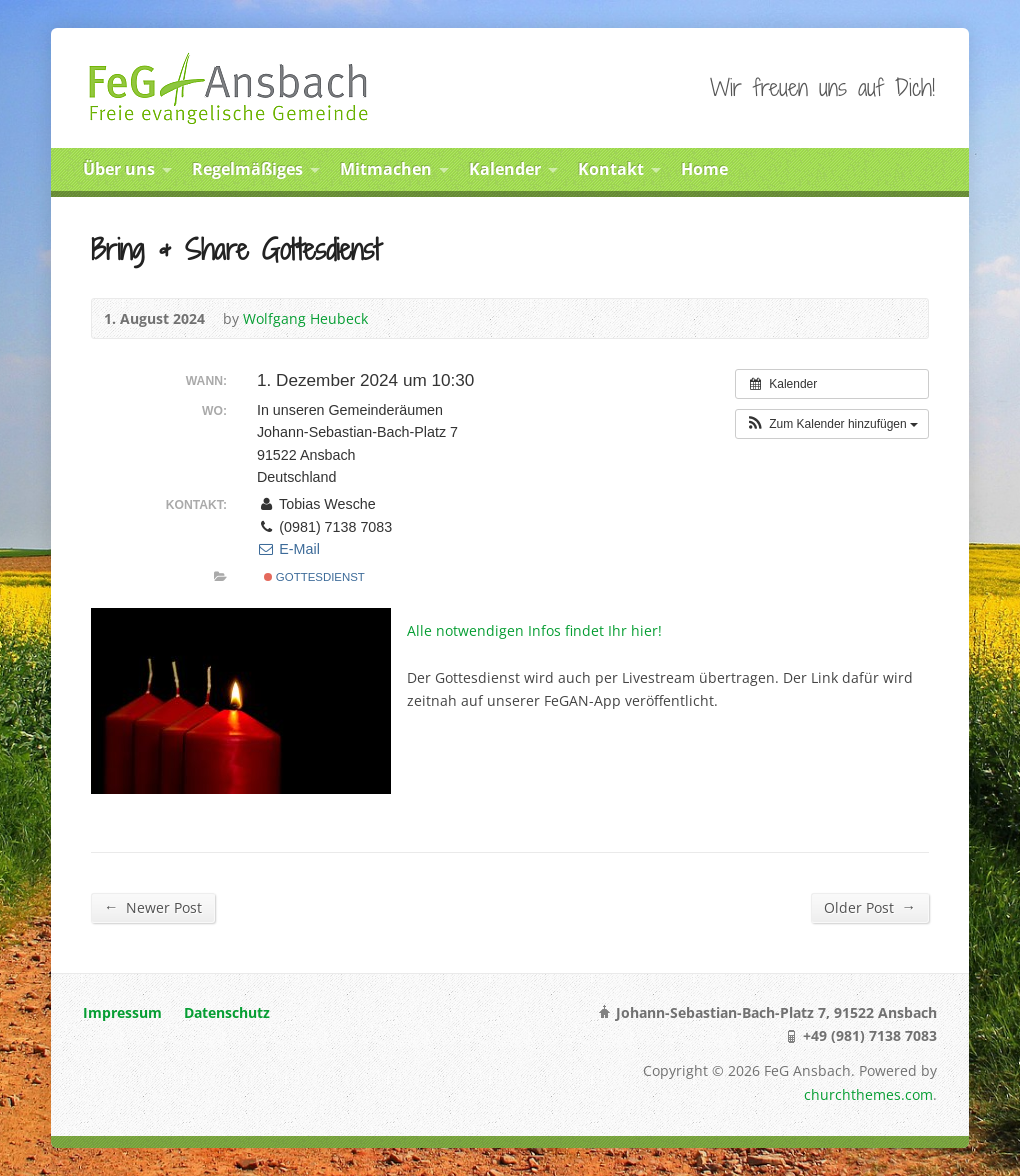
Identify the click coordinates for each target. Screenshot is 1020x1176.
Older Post (870, 907)
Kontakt (611, 169)
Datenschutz (227, 1012)
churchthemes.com (868, 1094)
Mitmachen (386, 169)
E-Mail (288, 549)
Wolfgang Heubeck (305, 318)
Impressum (122, 1012)
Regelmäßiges (247, 169)
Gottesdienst (314, 577)
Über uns (119, 169)
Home (704, 169)
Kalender (505, 169)
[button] (832, 424)
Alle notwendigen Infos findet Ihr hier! (534, 630)
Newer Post (153, 907)
